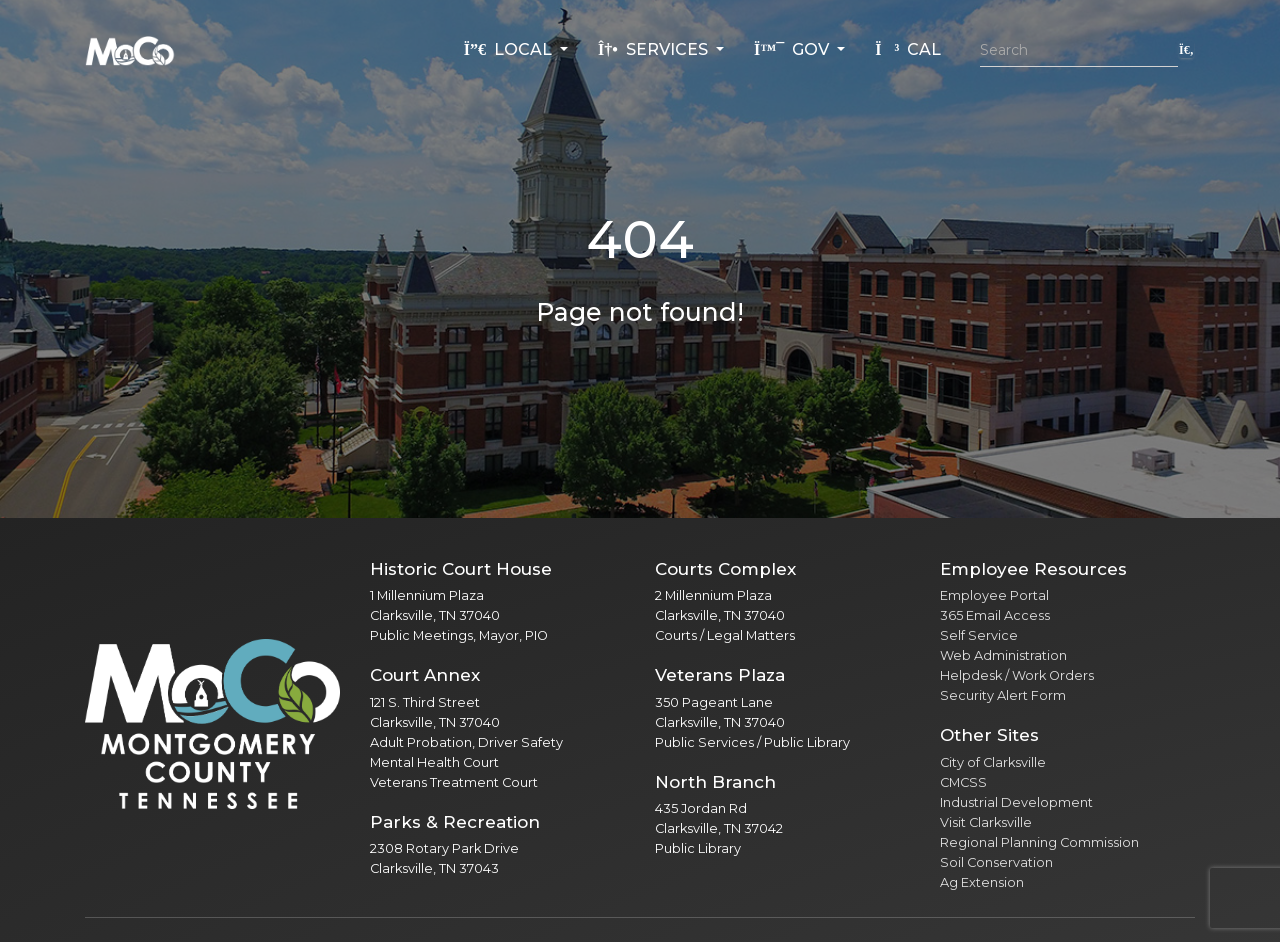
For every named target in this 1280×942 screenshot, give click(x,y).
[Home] (130, 50)
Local (510, 49)
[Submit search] (1186, 49)
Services (655, 49)
